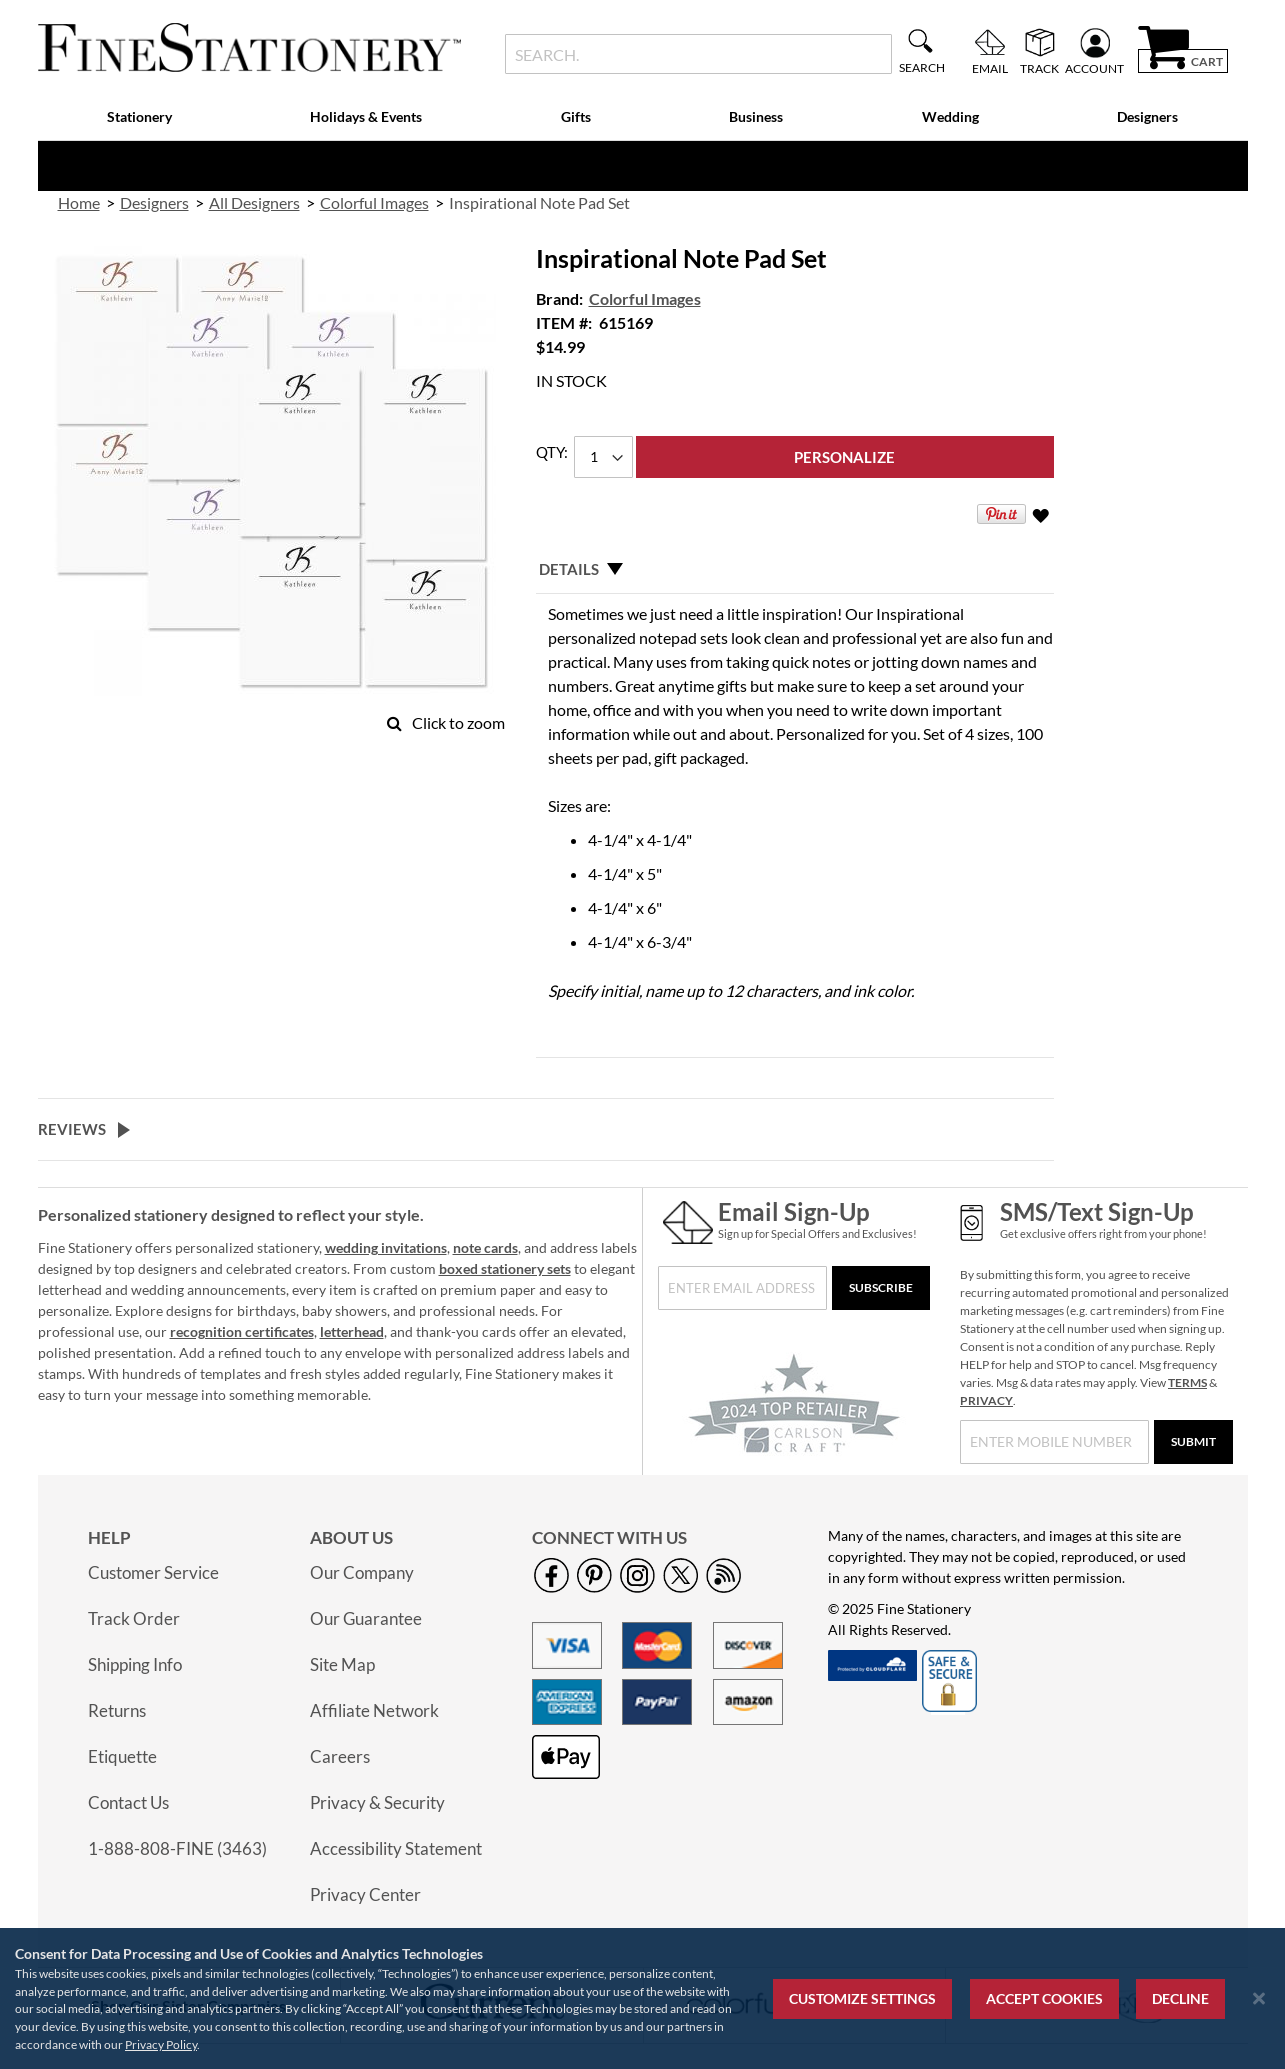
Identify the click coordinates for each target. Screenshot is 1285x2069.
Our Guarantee (366, 1618)
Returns (117, 1710)
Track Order (134, 1618)
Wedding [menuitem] (950, 116)
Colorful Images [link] (374, 202)
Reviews (72, 1129)
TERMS (1187, 1382)
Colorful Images (645, 298)
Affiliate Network (374, 1710)
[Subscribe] (881, 1288)
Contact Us (128, 1802)
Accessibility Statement (396, 1848)
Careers (340, 1756)
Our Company (362, 1572)
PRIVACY (986, 1400)
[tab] (795, 569)
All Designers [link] (254, 202)
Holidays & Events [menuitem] (366, 116)
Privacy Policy (161, 2044)
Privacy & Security (377, 1802)
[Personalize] (845, 457)
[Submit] (1193, 1442)
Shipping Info (135, 1664)
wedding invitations (386, 1247)
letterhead (352, 1331)
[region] (642, 1998)
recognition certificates (242, 1331)
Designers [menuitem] (1147, 116)
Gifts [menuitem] (576, 116)
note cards (485, 1247)
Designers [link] (154, 202)
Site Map (342, 1664)
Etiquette (122, 1756)
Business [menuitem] (756, 116)
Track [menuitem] (1039, 68)
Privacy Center (365, 1894)
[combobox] (698, 54)
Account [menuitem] (1094, 68)
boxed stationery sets (505, 1268)
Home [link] (79, 202)
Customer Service (153, 1572)
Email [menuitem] (990, 68)
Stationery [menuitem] (139, 116)
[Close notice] (1259, 1998)
